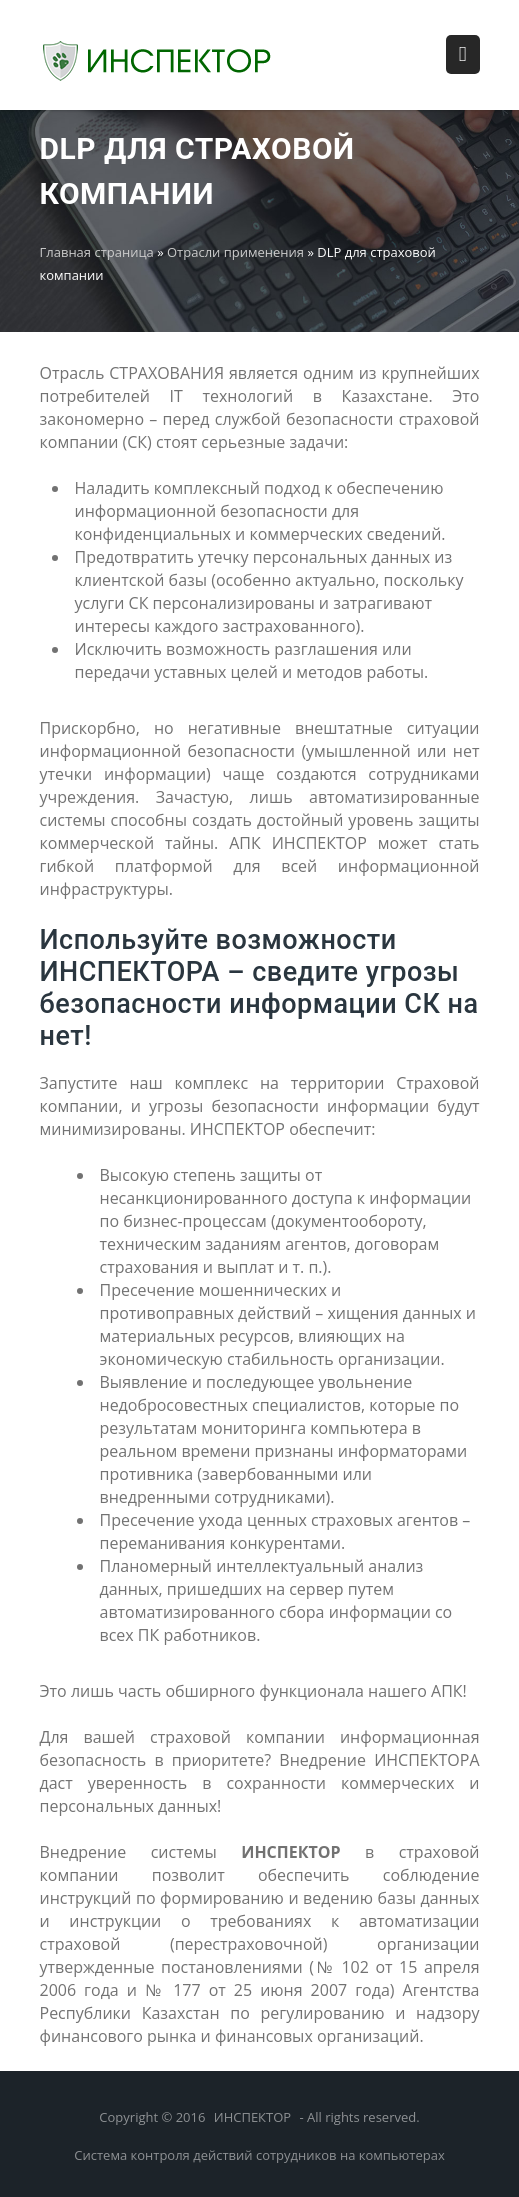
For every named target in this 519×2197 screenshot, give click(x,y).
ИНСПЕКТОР (252, 2117)
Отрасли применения (235, 252)
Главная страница (97, 252)
